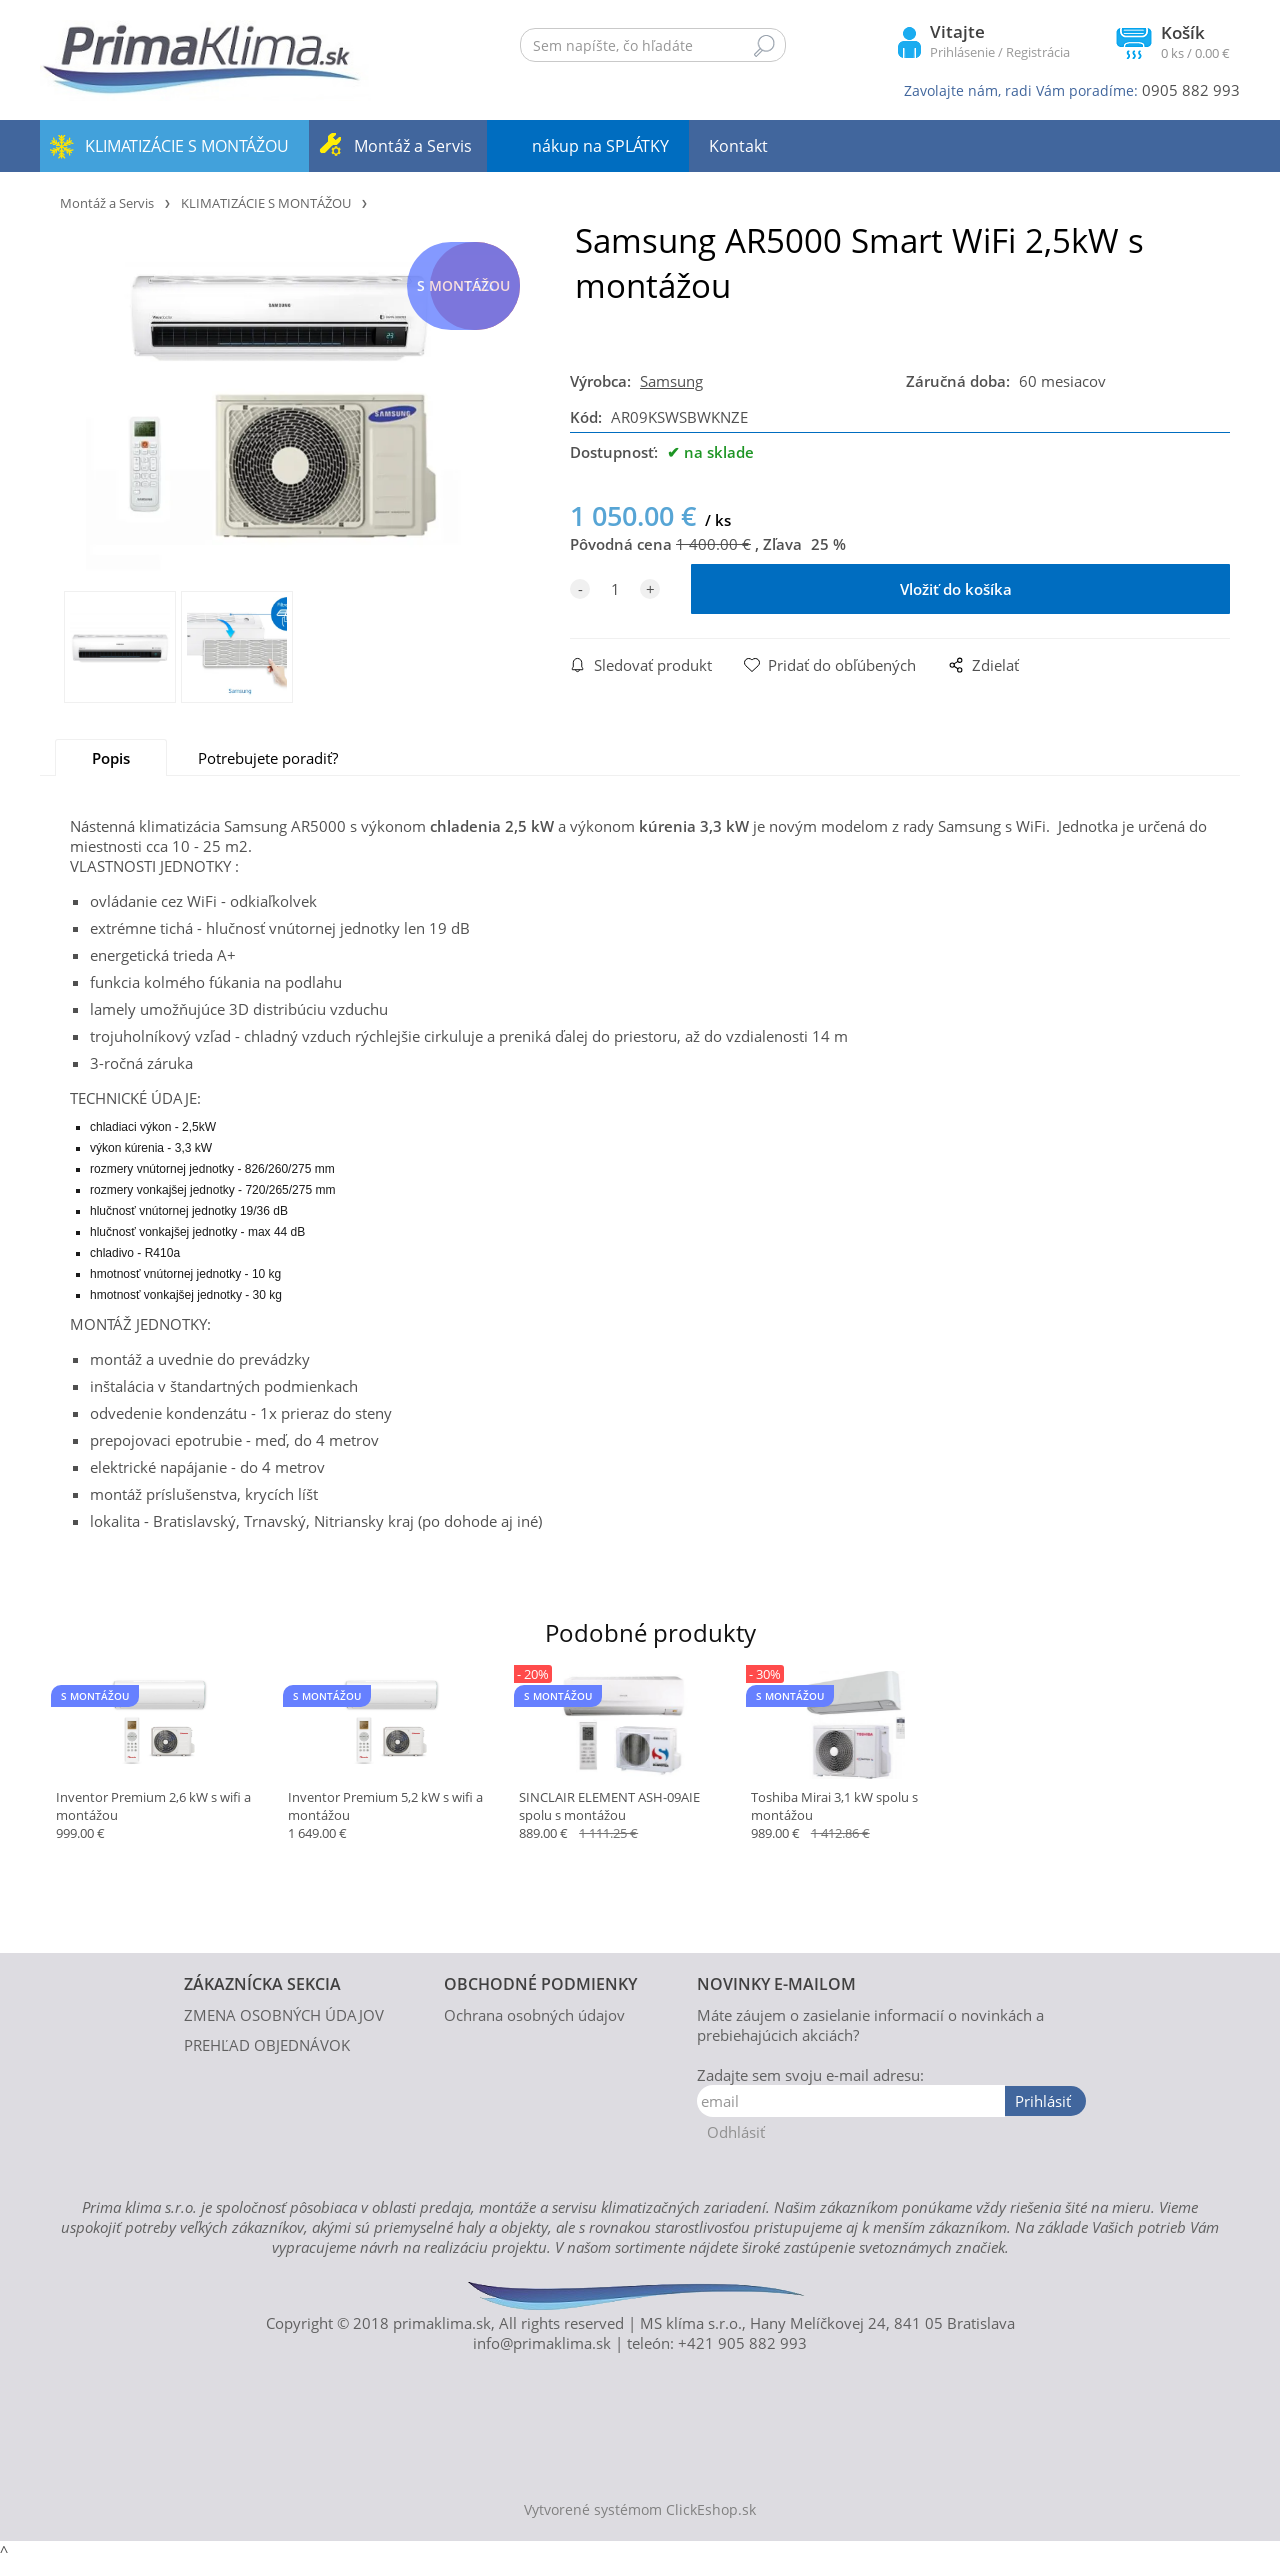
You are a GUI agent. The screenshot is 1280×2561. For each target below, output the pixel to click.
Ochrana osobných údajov (534, 2015)
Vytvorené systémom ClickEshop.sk (640, 2510)
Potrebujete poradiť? (268, 758)
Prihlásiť (1043, 2101)
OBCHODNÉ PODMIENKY (540, 1984)
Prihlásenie (962, 52)
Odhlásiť (736, 2132)
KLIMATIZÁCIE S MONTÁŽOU (187, 146)
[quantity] (615, 589)
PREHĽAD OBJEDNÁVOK (267, 2045)
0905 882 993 (1191, 90)
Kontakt (738, 146)
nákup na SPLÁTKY (600, 146)
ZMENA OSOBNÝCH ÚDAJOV (284, 2015)
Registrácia (1038, 52)
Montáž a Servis (413, 146)
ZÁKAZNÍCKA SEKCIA (262, 1984)
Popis (111, 758)
